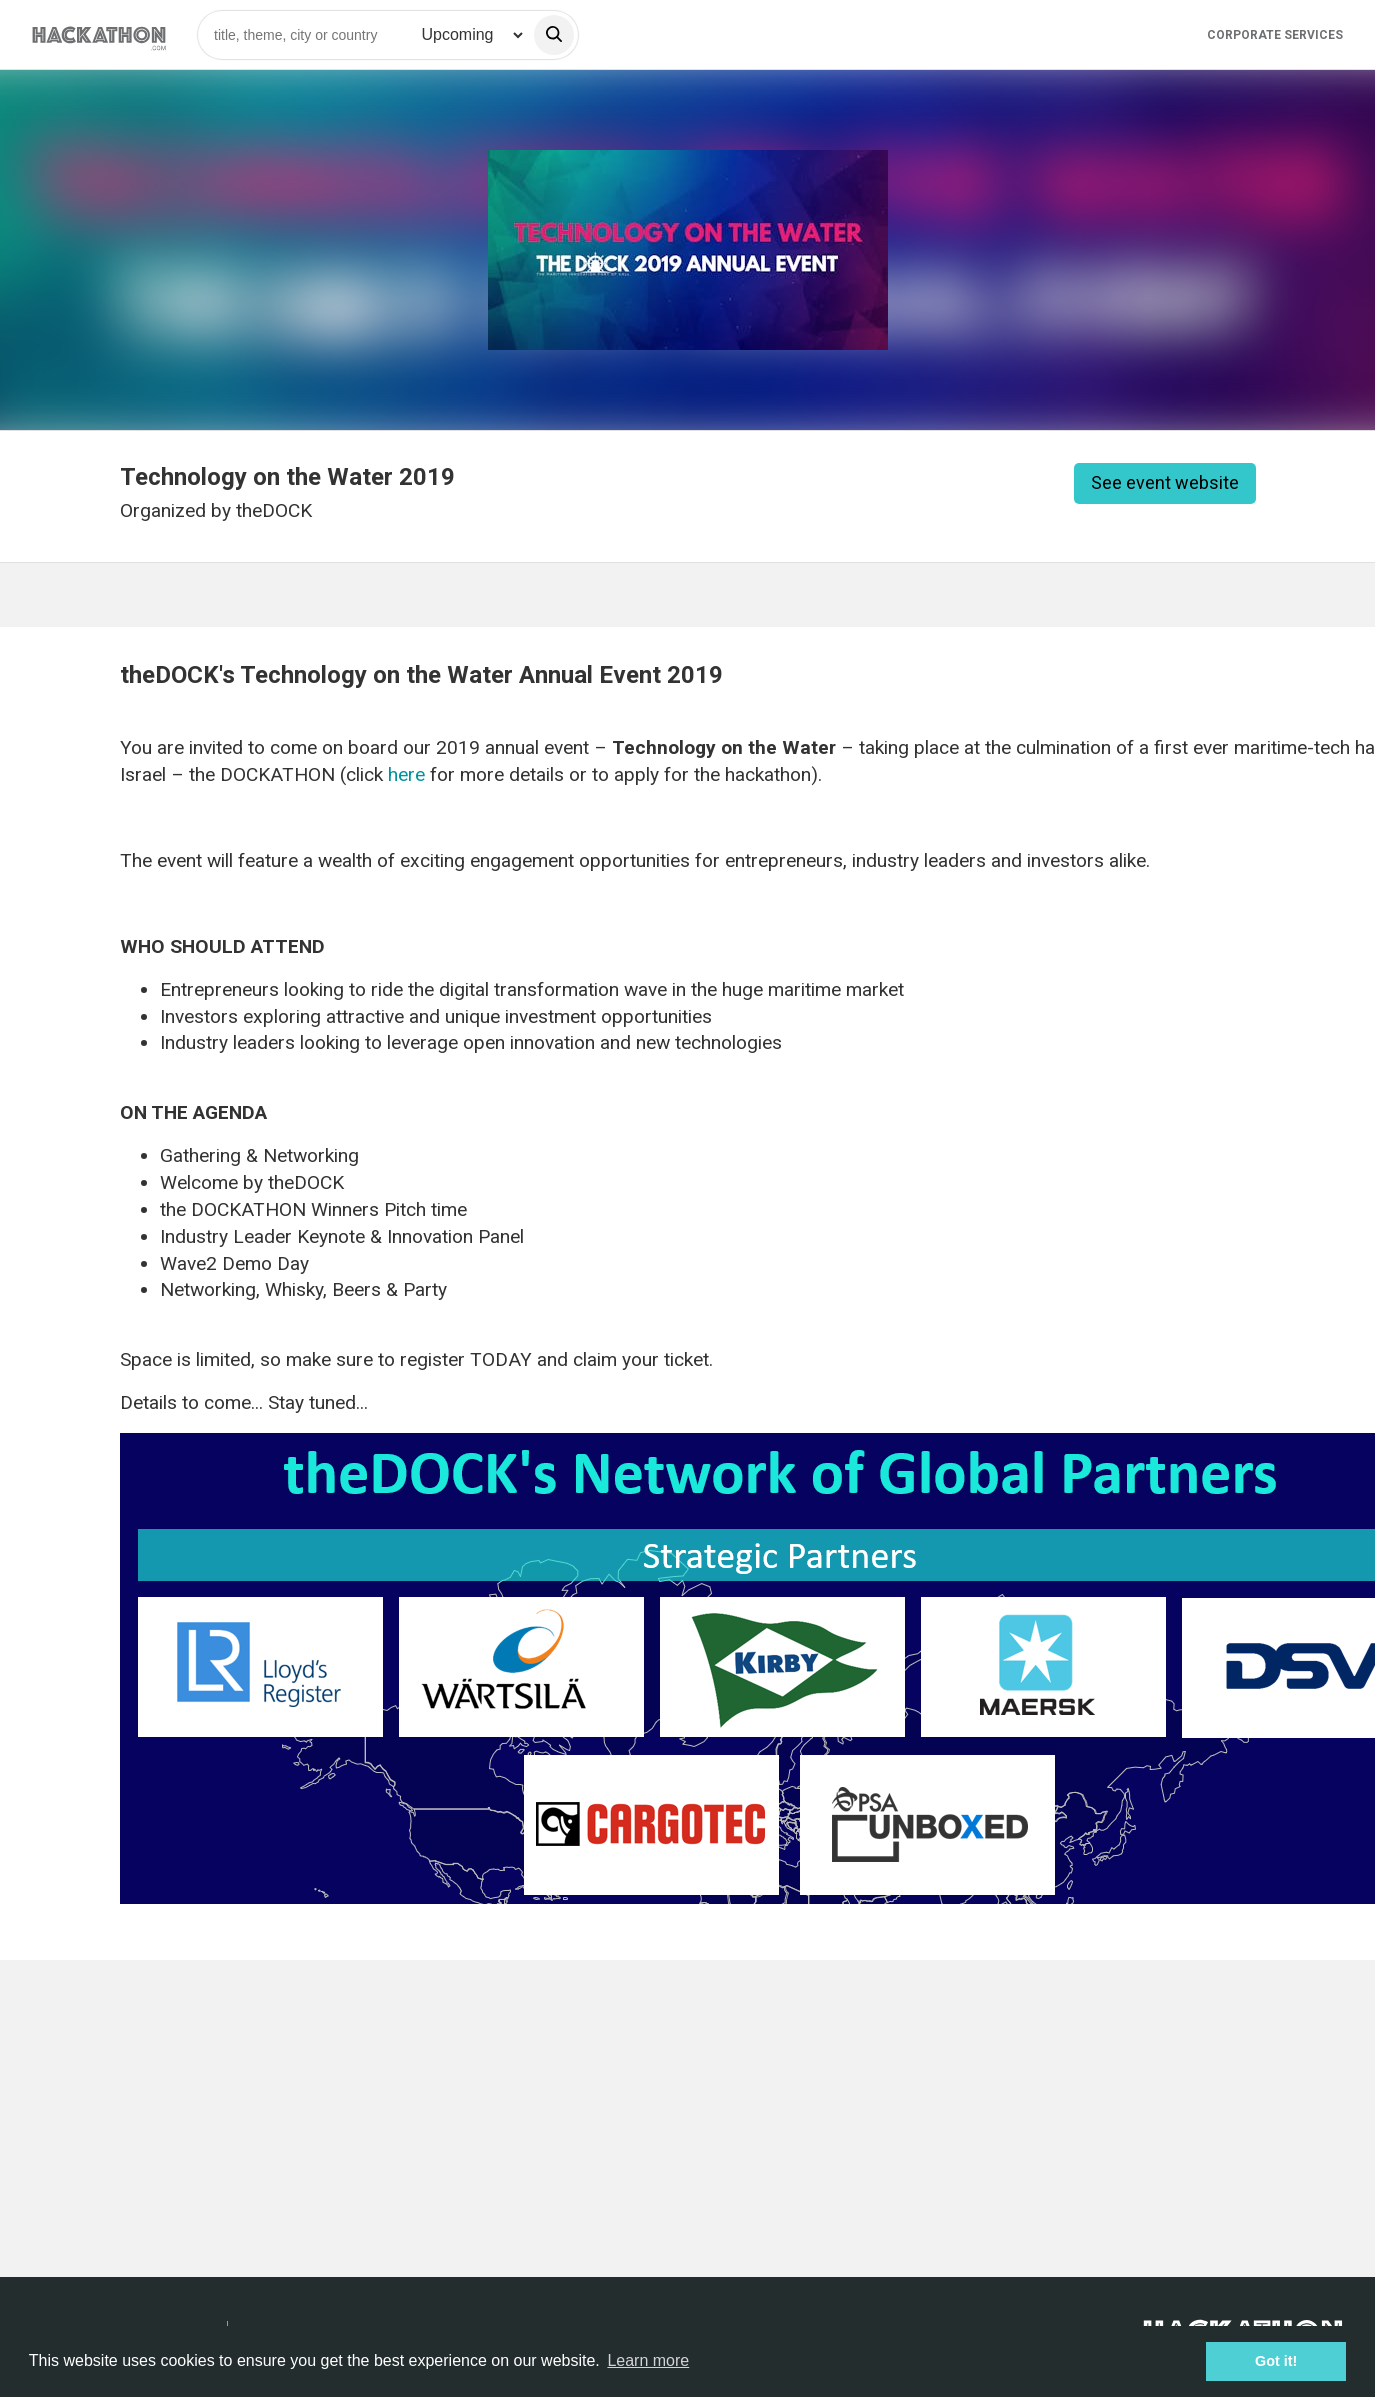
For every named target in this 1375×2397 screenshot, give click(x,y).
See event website (1165, 482)
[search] (554, 35)
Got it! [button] (1276, 2361)
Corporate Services (1275, 35)
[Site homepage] (99, 34)
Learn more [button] (648, 2360)
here (409, 774)
